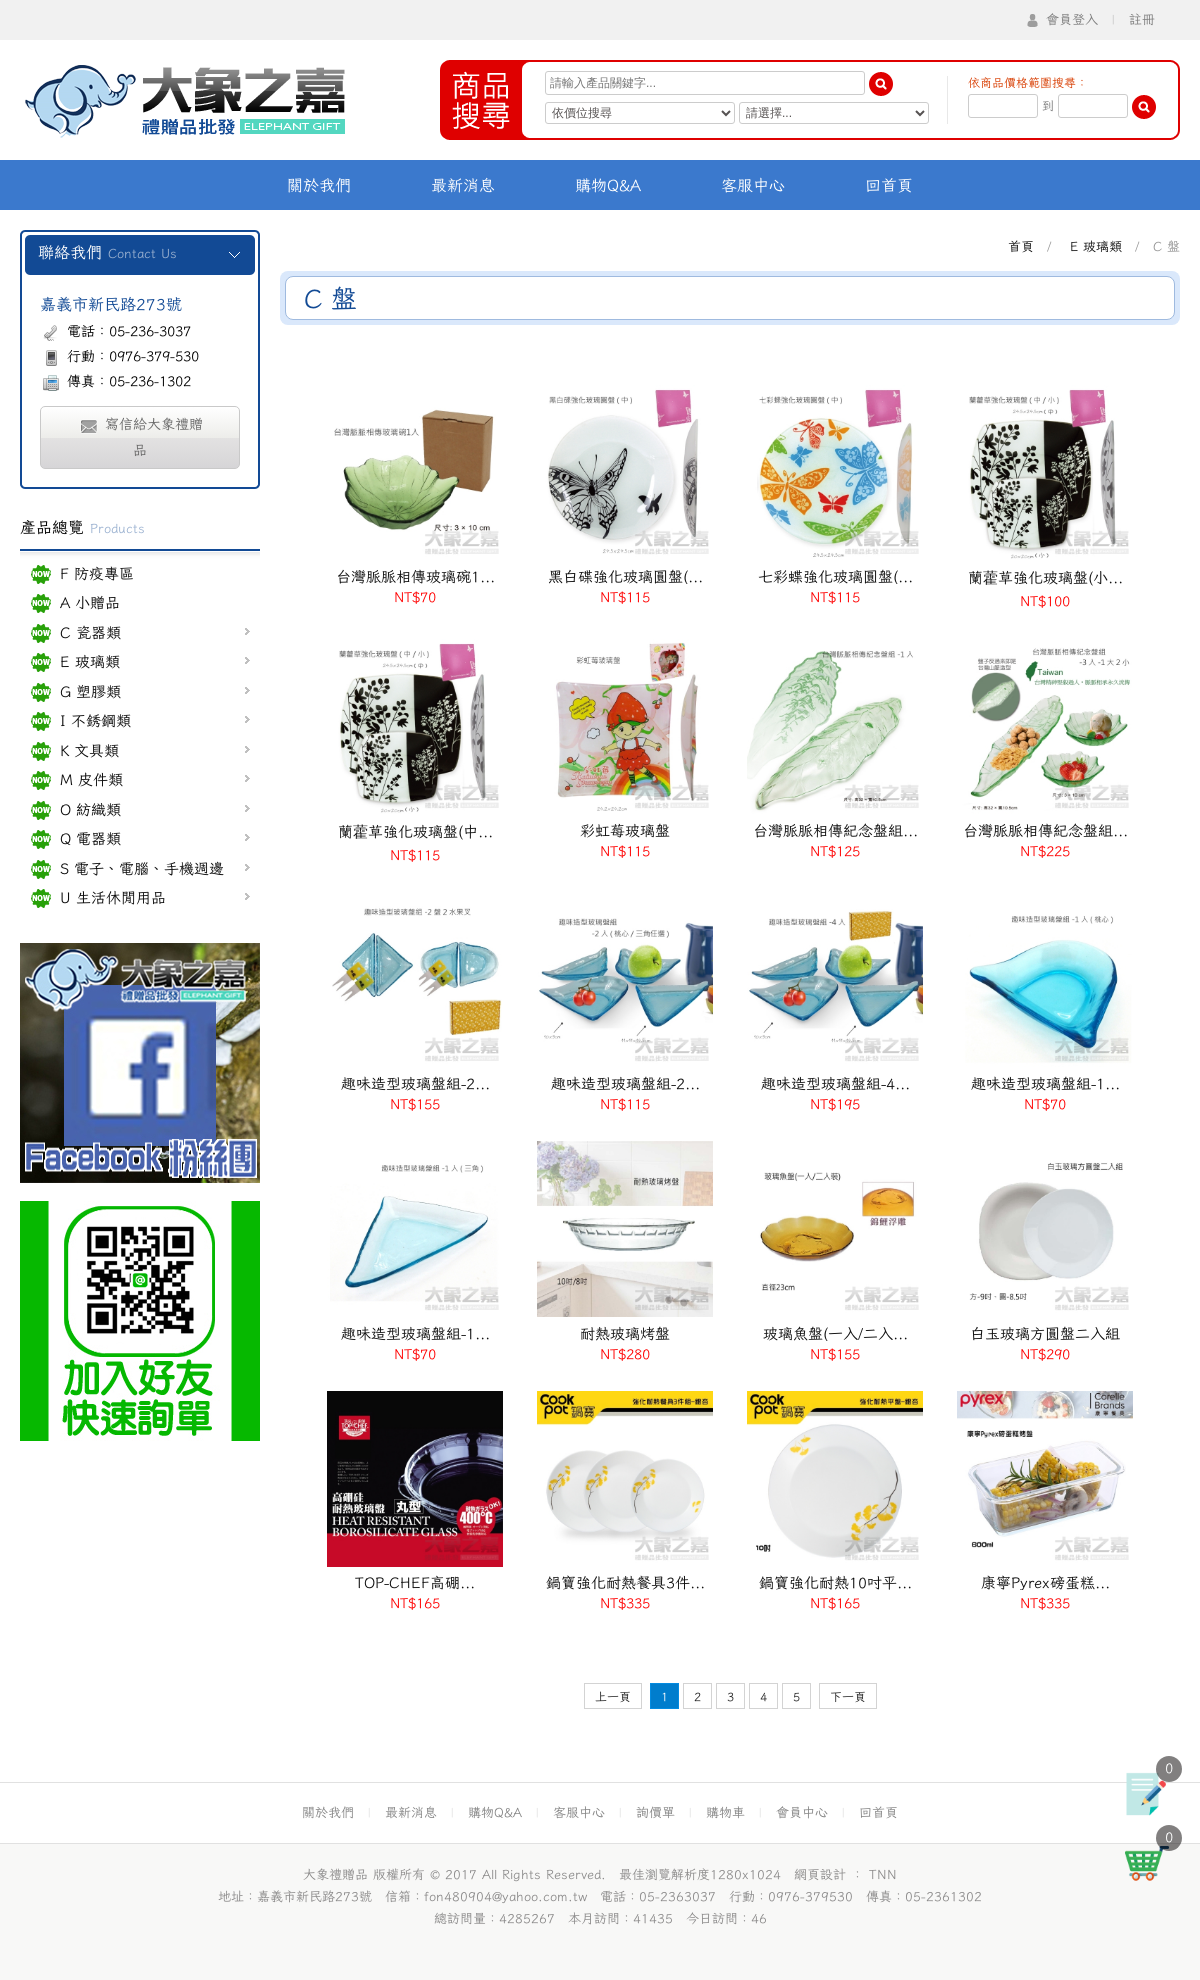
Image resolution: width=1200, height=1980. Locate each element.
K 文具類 (155, 750)
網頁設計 (820, 1874)
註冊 (1142, 19)
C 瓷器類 (155, 632)
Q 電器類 (155, 838)
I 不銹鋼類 (155, 720)
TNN (883, 1874)
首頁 (1021, 246)
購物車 (725, 1812)
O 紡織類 (155, 809)
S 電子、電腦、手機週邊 (155, 868)
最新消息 (463, 185)
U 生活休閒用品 (155, 897)
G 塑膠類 (155, 691)
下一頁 (848, 1696)
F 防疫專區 (97, 573)
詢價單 (655, 1812)
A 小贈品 (90, 602)
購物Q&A (608, 185)
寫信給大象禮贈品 (140, 437)
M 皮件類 (155, 779)
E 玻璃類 (155, 661)
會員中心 (802, 1812)
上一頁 (613, 1696)
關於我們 (319, 185)
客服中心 (753, 185)
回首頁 (889, 185)
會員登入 (1072, 19)
